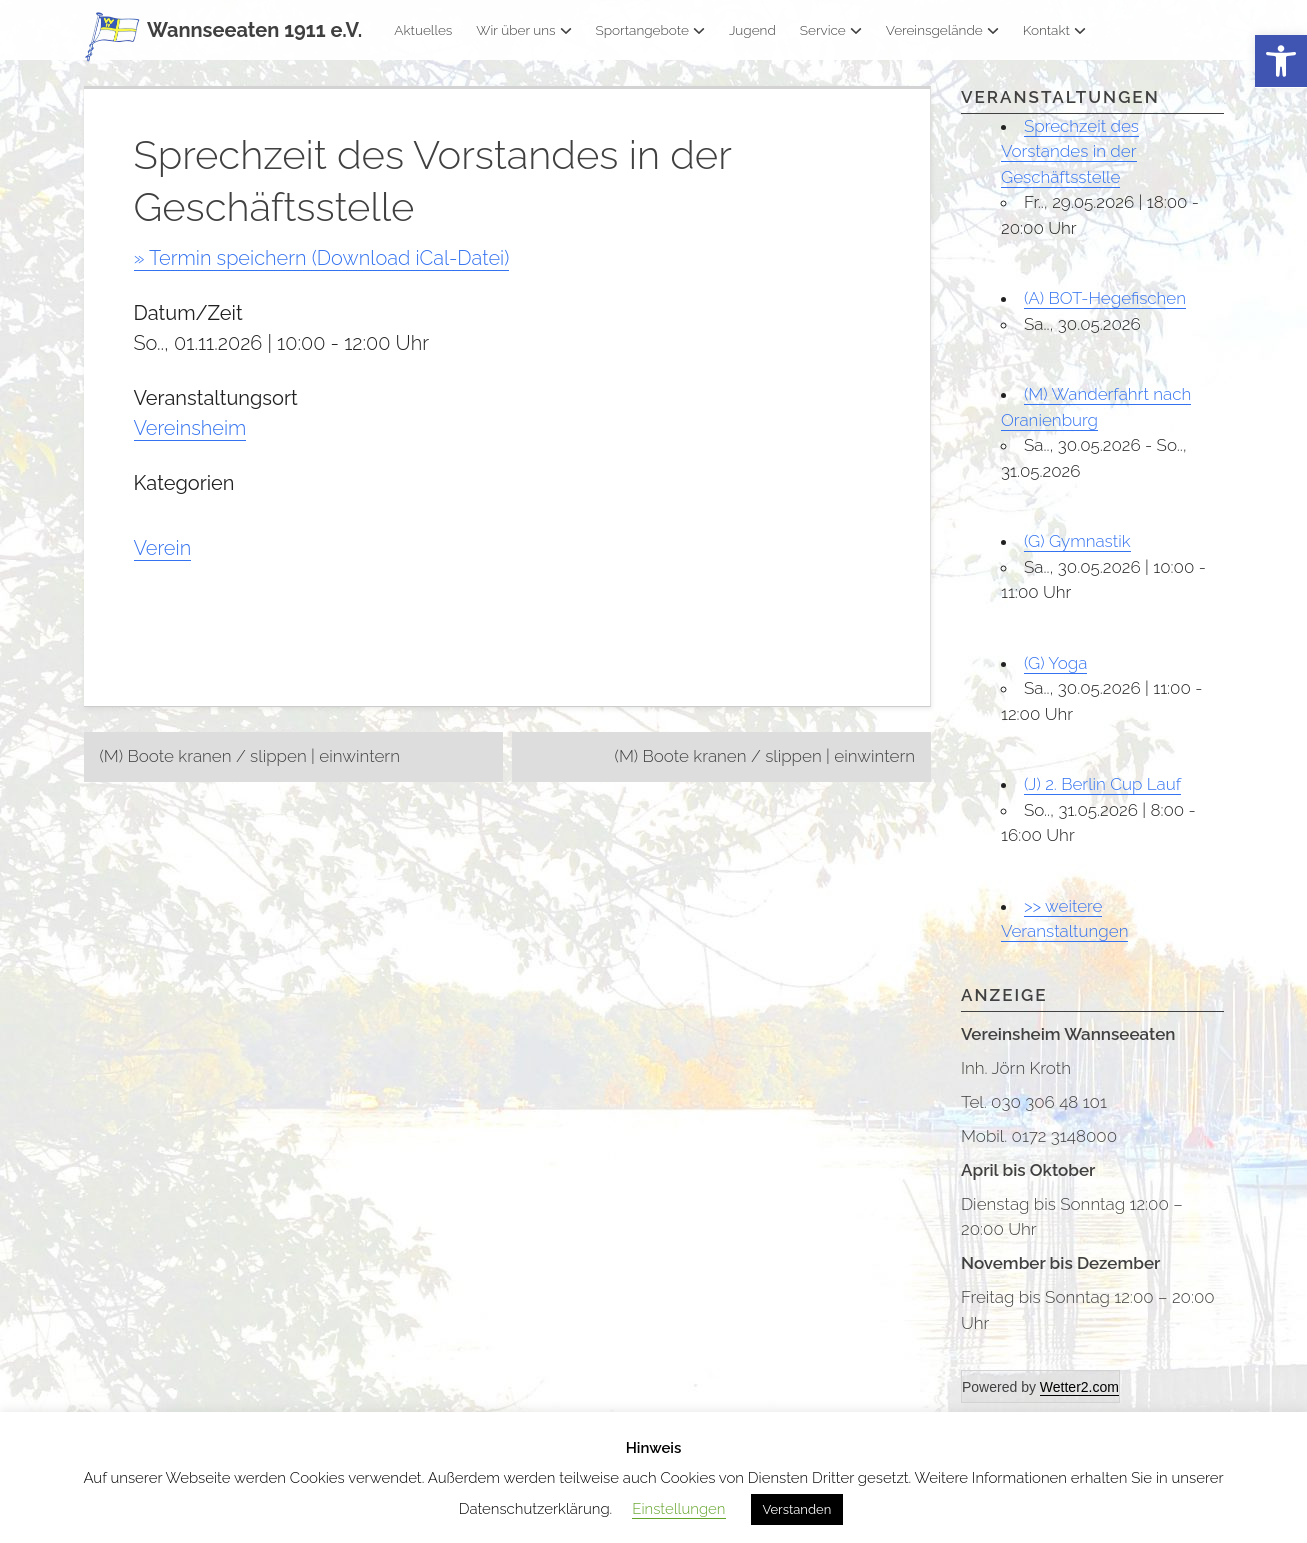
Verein (163, 548)
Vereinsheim (190, 428)
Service (831, 30)
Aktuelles (423, 30)
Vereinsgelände (942, 30)
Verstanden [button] (797, 1509)
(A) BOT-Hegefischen (1105, 298)
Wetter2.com (1079, 1387)
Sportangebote (650, 30)
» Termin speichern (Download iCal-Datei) (322, 258)
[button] (1281, 61)
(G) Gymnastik (1077, 541)
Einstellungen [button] (678, 1509)
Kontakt (1054, 30)
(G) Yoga (1055, 663)
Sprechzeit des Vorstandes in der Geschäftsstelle (1070, 151)
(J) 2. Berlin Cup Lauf (1102, 784)
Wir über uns (523, 30)
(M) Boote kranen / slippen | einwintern (250, 756)
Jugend (752, 30)
